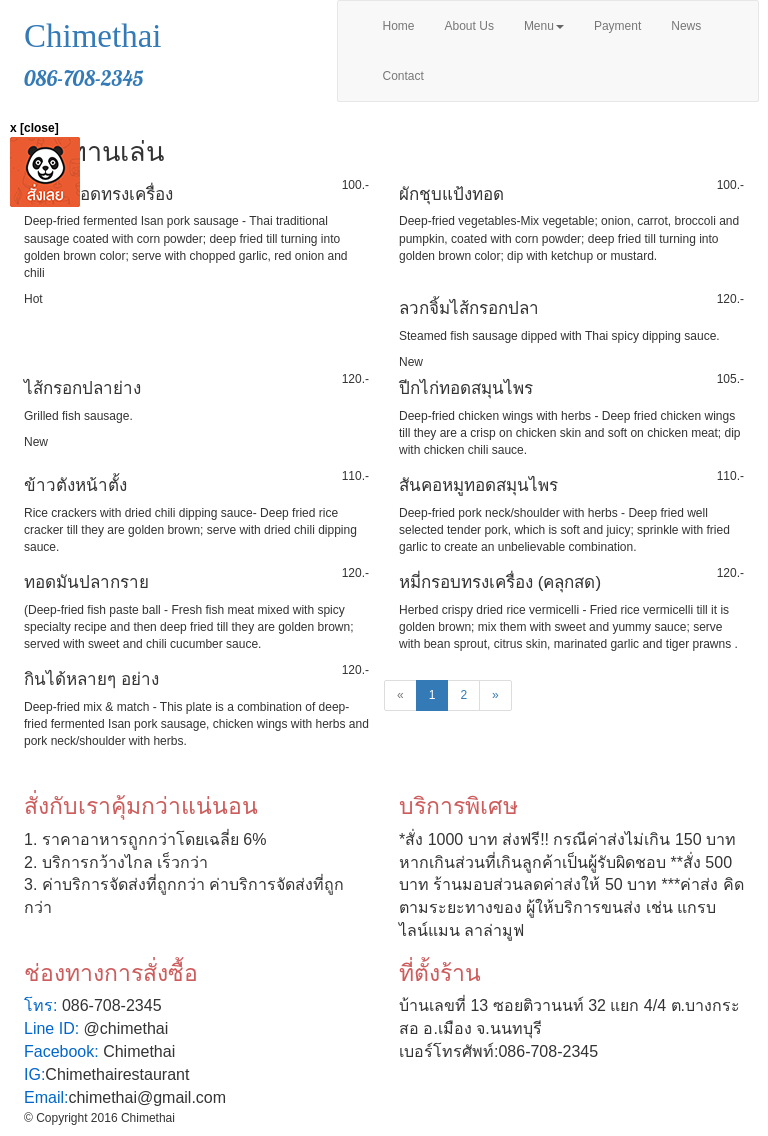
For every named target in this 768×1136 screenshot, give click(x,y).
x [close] (34, 128)
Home (399, 26)
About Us (469, 26)
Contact (403, 76)
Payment (617, 26)
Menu (544, 26)
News (686, 26)
